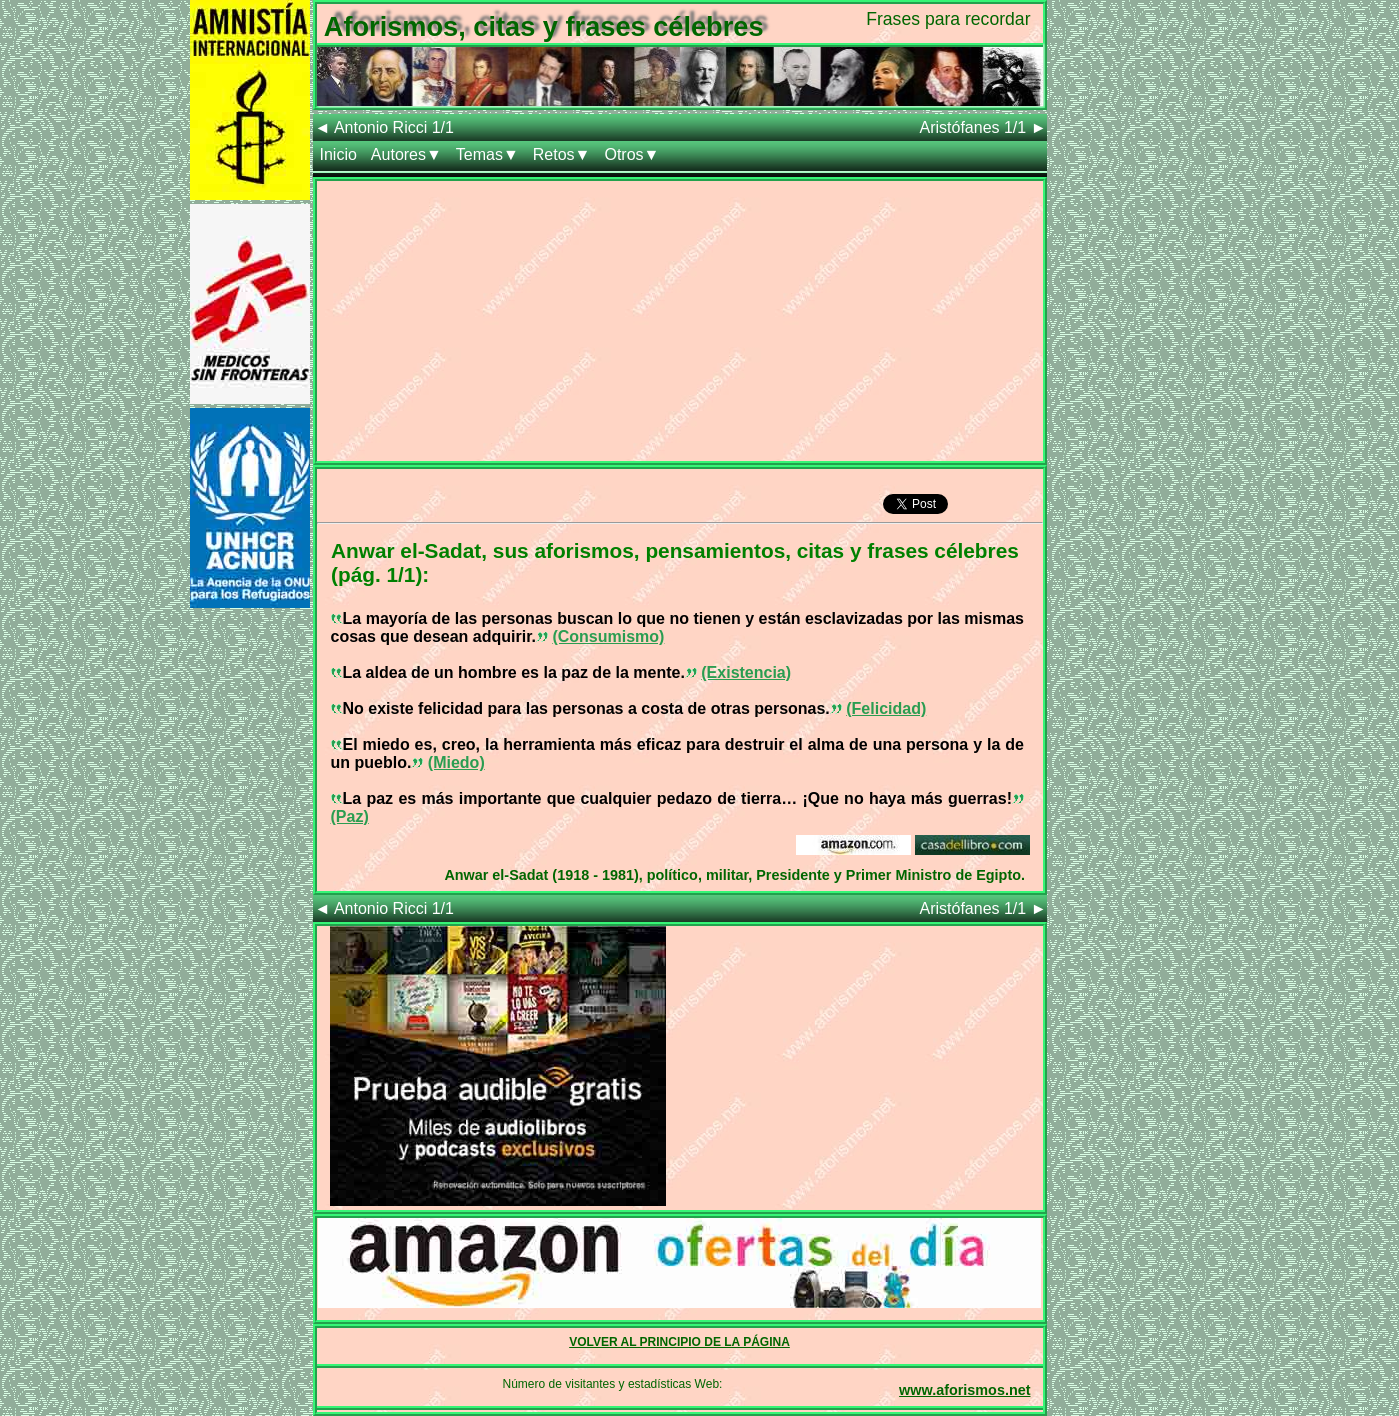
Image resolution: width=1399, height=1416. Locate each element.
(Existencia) (746, 672)
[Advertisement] (680, 321)
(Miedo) (456, 762)
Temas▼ (487, 154)
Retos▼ (562, 154)
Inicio (338, 154)
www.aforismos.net (964, 1390)
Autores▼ (406, 154)
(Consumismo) (608, 636)
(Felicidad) (886, 708)
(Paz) (350, 816)
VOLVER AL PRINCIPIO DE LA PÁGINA (679, 1342)
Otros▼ (631, 154)
